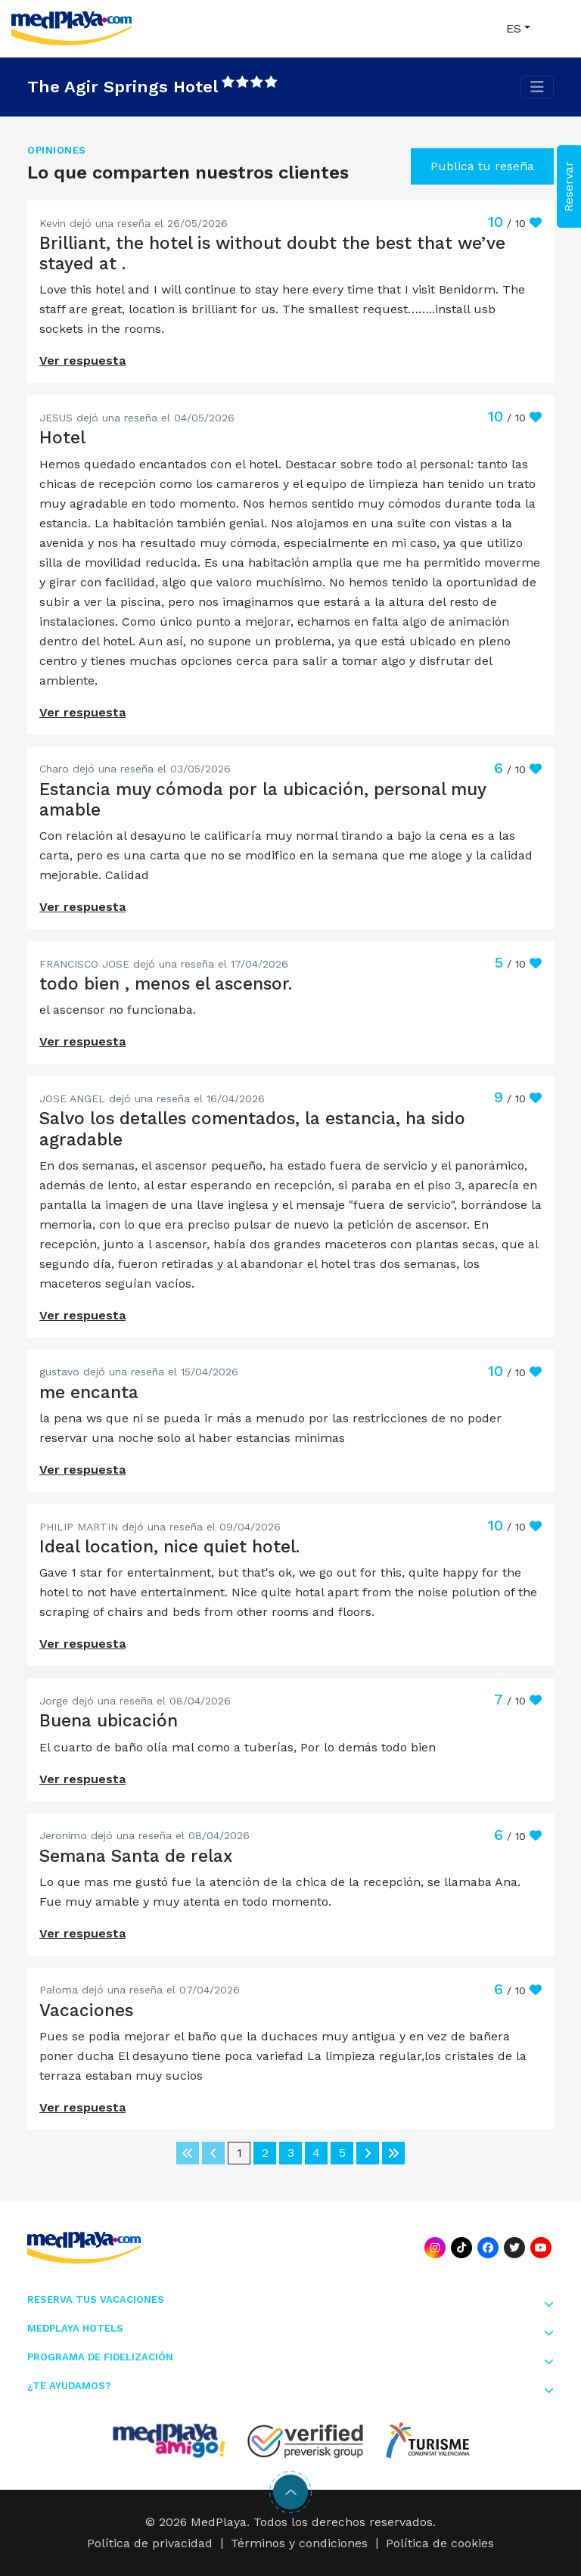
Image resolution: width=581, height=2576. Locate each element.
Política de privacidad (150, 2543)
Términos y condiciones (299, 2543)
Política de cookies (440, 2543)
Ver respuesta (82, 360)
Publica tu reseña (482, 166)
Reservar (568, 186)
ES (513, 28)
